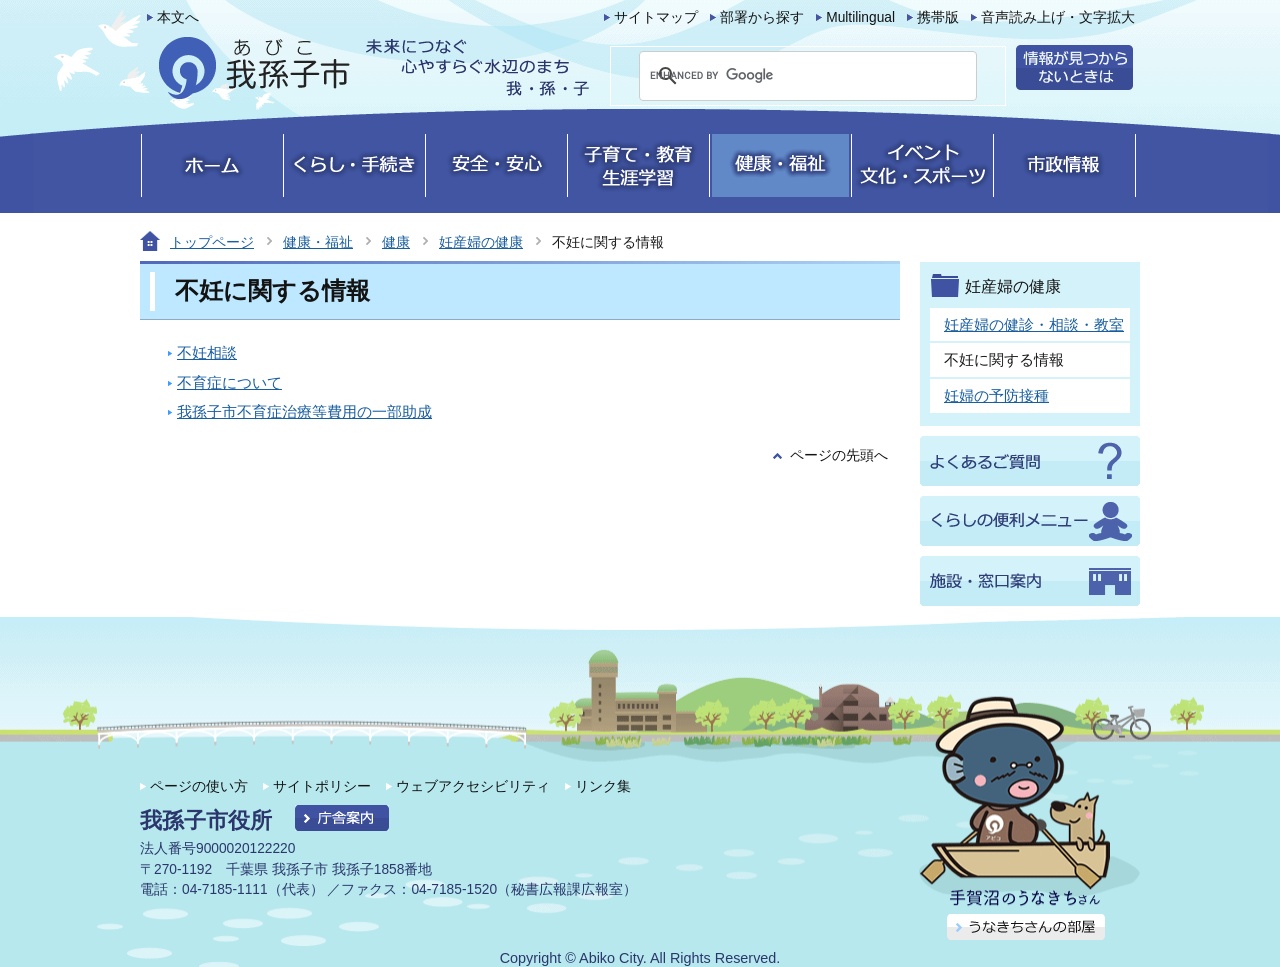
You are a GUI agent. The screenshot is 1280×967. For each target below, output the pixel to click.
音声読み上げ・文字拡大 (1058, 17)
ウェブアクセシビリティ (473, 786)
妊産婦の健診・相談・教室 (1034, 324)
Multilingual (860, 17)
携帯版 (938, 17)
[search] (784, 76)
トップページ (212, 242)
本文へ (178, 17)
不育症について (229, 382)
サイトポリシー (322, 786)
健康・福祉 (318, 242)
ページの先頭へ (839, 455)
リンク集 (603, 786)
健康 (396, 242)
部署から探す (762, 17)
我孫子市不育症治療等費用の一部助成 (304, 411)
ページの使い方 (199, 786)
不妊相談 (207, 352)
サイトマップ (656, 17)
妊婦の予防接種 (996, 395)
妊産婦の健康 (481, 242)
